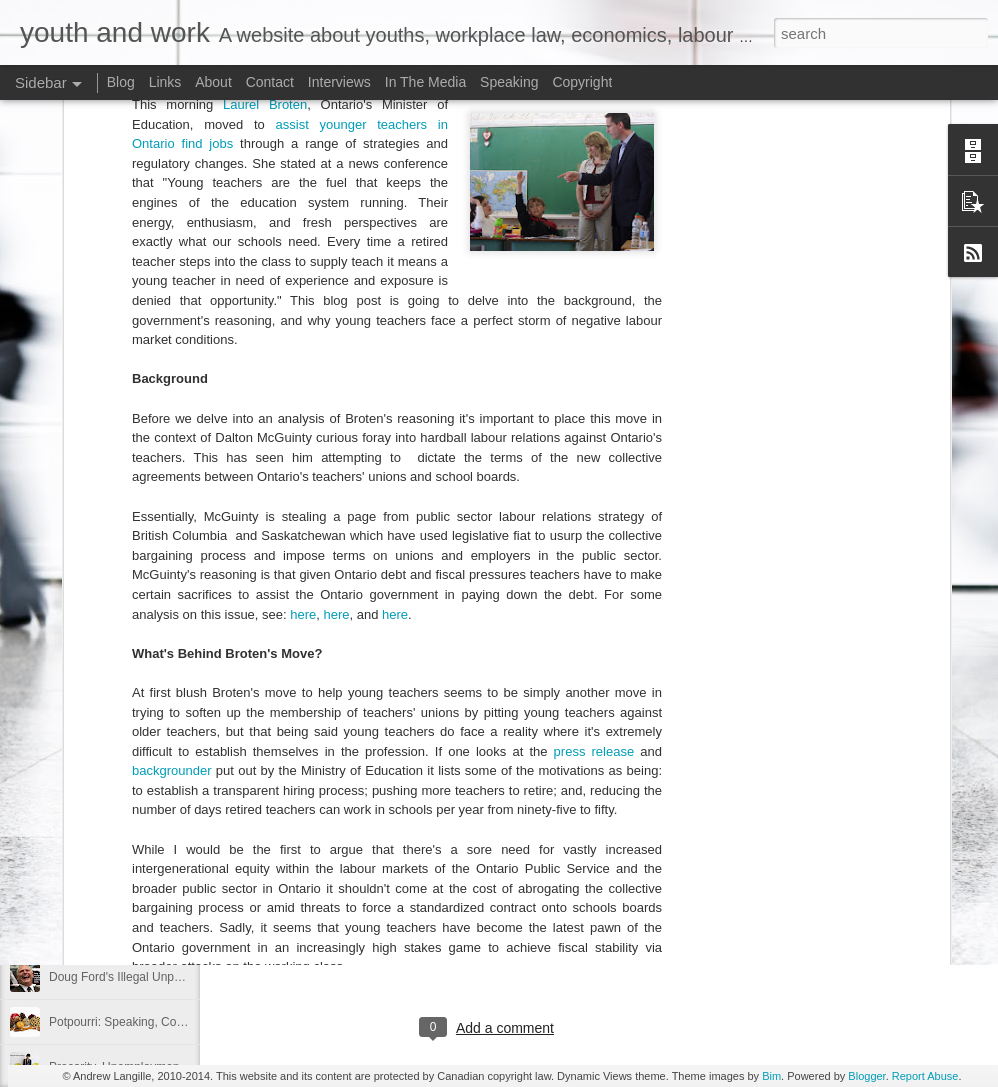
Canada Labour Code (371, 706)
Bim (771, 1076)
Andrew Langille (578, 774)
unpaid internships (364, 816)
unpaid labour (470, 816)
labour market (630, 800)
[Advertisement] (489, 945)
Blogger (866, 1076)
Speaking (509, 82)
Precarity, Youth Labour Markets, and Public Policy (183, 752)
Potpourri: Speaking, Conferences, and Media (170, 1022)
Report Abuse (925, 1076)
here (303, 367)
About (213, 82)
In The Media (425, 82)
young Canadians (574, 816)
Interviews (339, 82)
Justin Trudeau (534, 800)
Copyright (582, 82)
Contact (270, 82)
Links (165, 82)
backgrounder (172, 524)
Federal (456, 800)
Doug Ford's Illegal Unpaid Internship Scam (164, 977)
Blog (121, 82)
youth (654, 816)
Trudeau (707, 800)
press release (594, 505)
